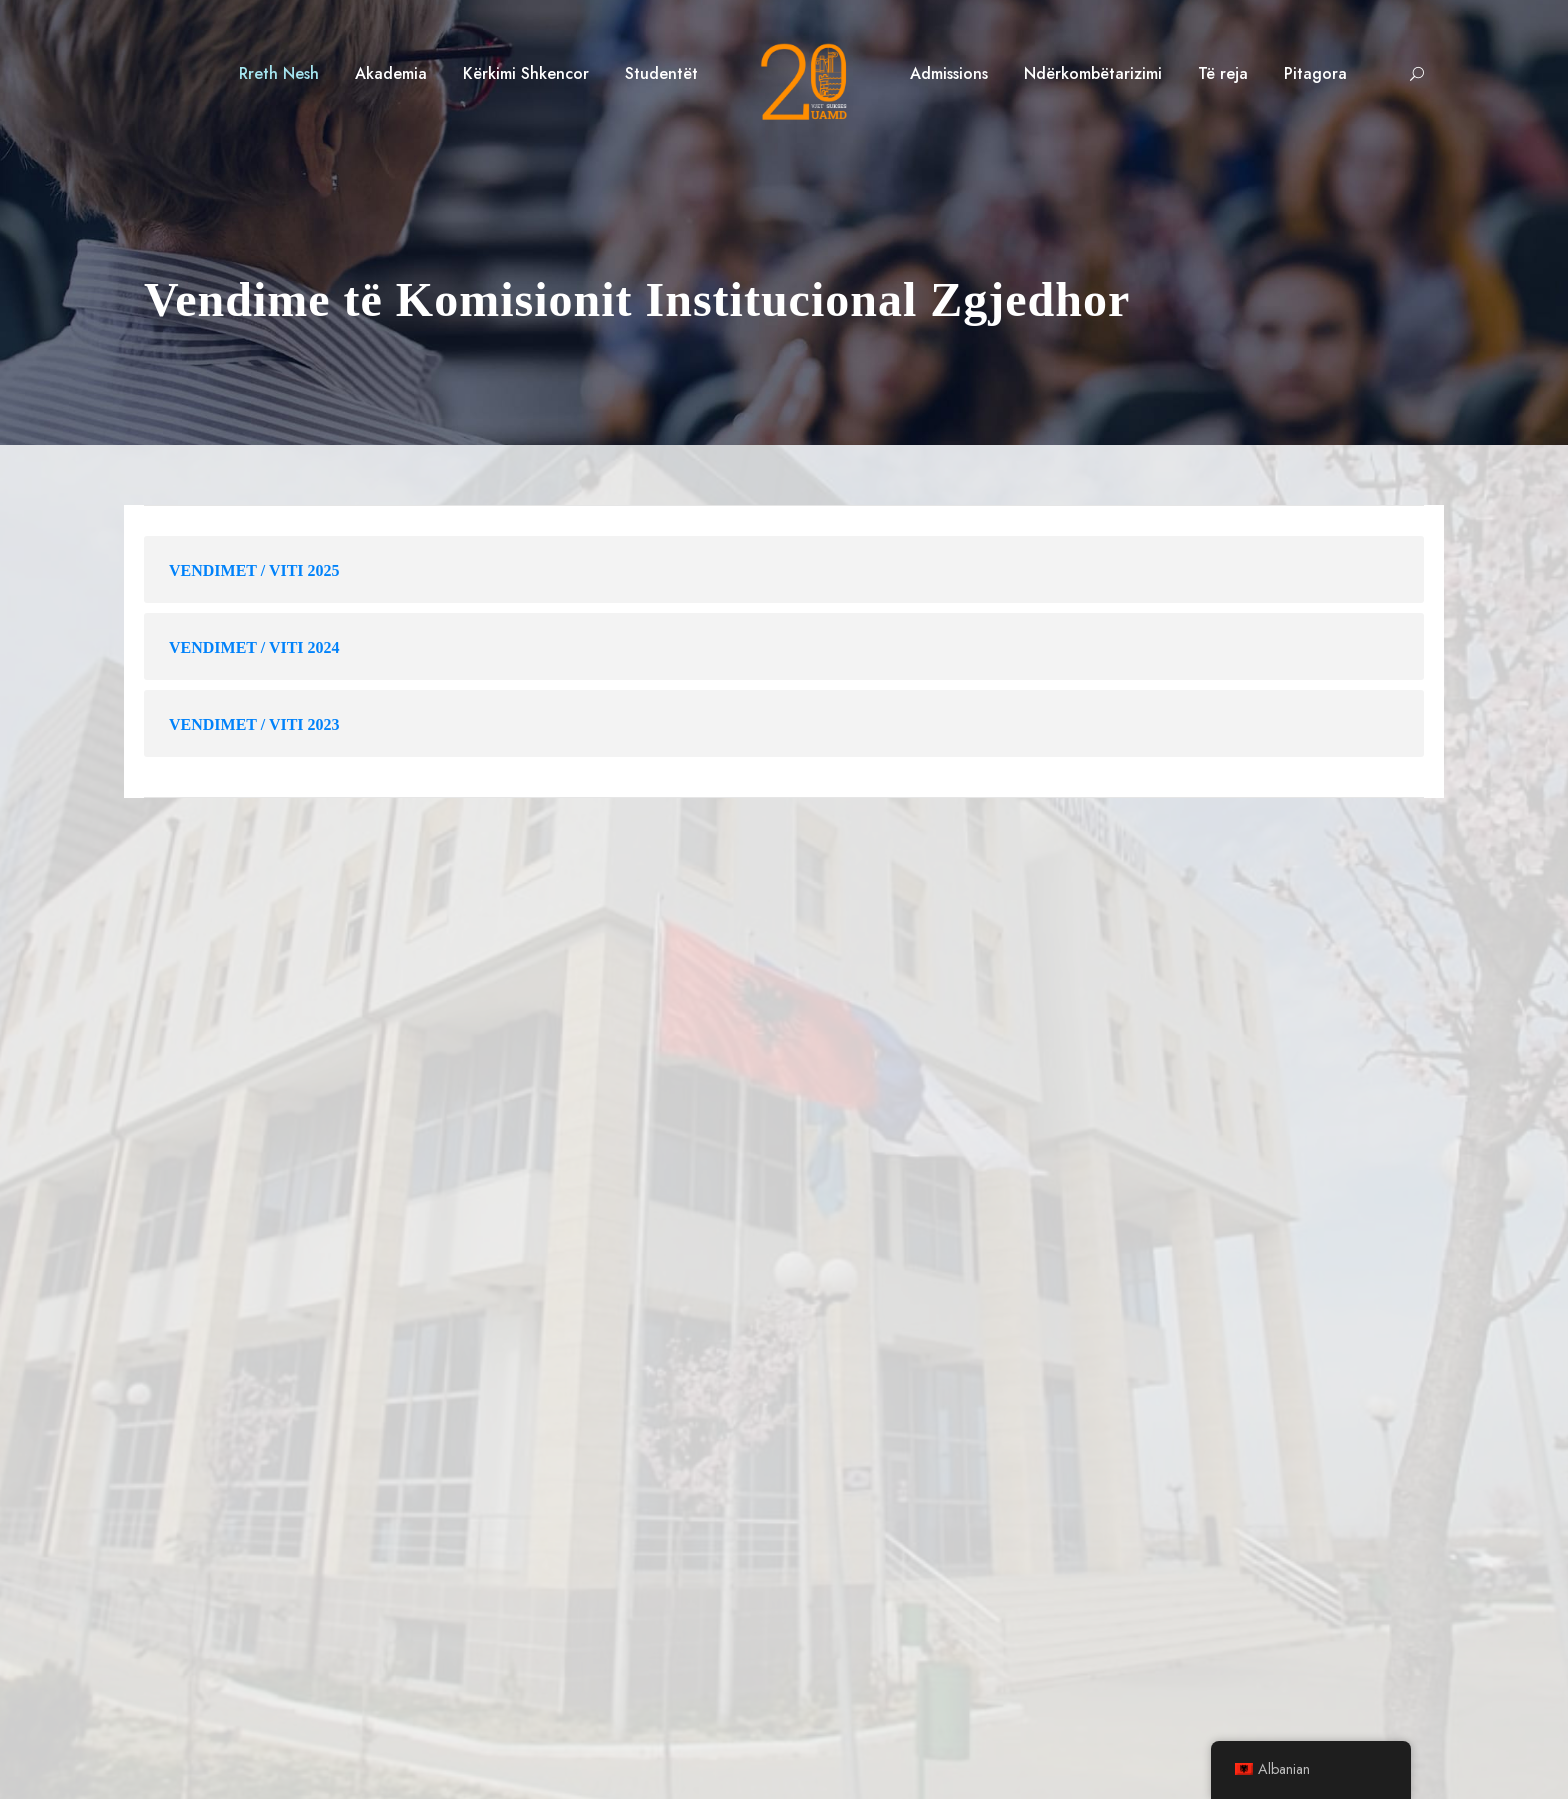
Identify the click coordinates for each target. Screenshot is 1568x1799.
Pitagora (1315, 73)
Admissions (949, 73)
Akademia (391, 73)
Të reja (1223, 73)
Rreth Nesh (279, 73)
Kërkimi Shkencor (526, 73)
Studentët (661, 73)
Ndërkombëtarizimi (1093, 73)
